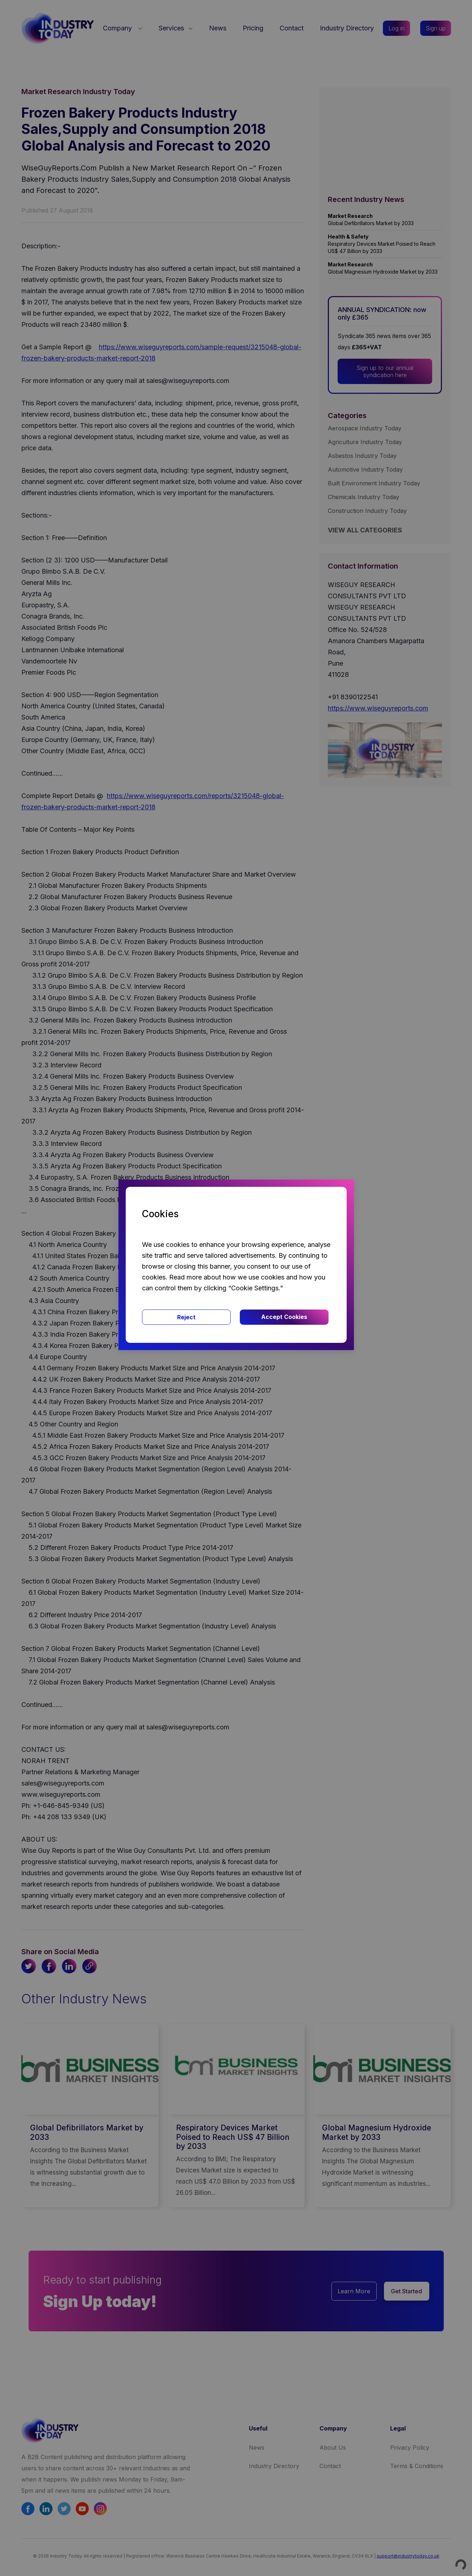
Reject (186, 1317)
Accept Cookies (284, 1316)
